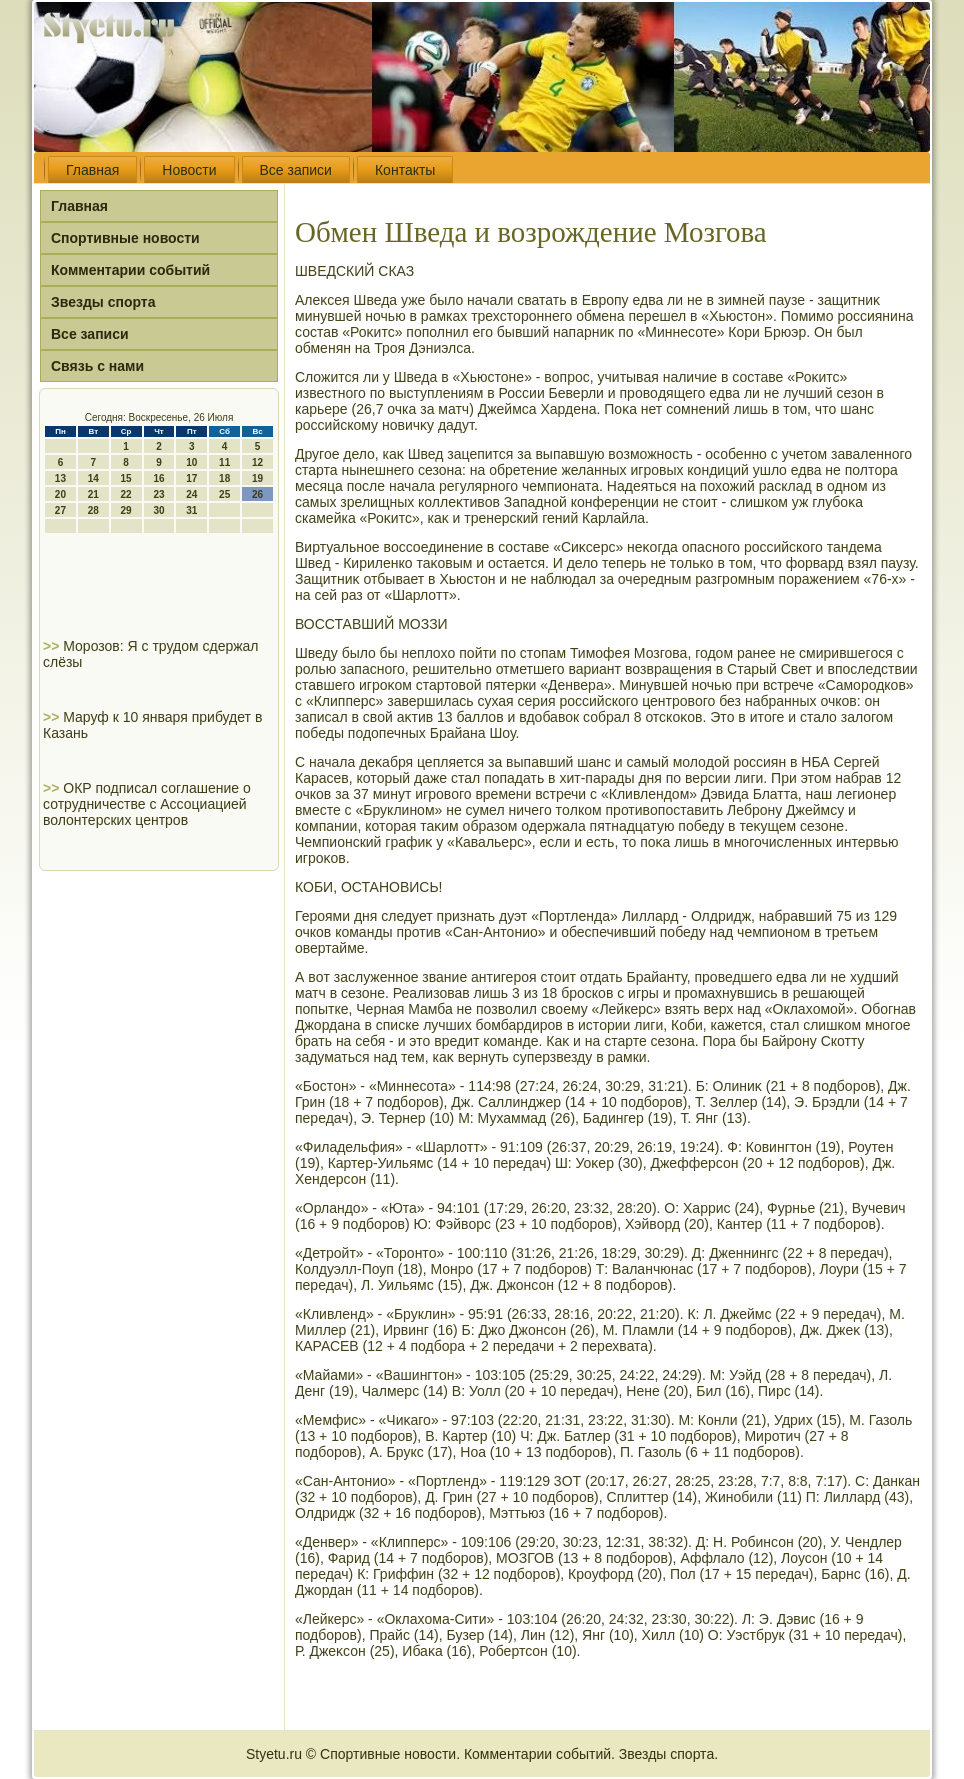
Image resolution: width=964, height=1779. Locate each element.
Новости (189, 170)
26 (257, 494)
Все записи (296, 170)
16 (158, 478)
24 (191, 494)
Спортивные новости (125, 238)
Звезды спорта (103, 302)
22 (126, 494)
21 (93, 494)
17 (191, 478)
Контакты (405, 170)
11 (224, 462)
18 (224, 478)
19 (257, 478)
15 (126, 478)
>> (53, 646)
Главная (92, 170)
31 (191, 510)
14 (93, 478)
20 (60, 494)
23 (158, 494)
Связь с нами (97, 366)
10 (191, 462)
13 (60, 478)
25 (224, 494)
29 (126, 510)
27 (60, 510)
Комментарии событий (130, 270)
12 (257, 462)
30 (158, 510)
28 (93, 510)
